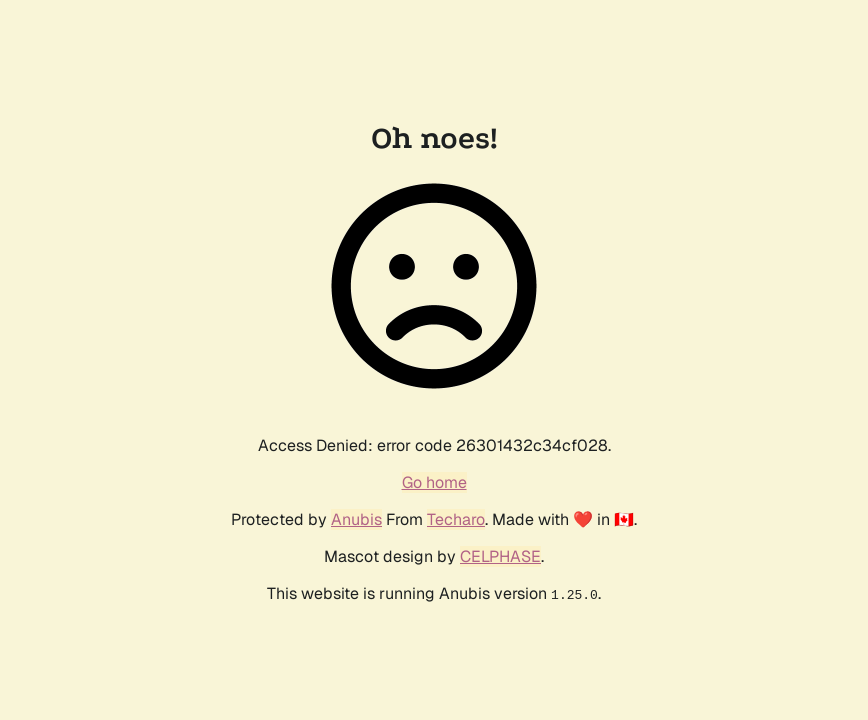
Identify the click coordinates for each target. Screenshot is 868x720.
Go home (434, 482)
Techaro (456, 519)
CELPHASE (500, 556)
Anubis (356, 519)
